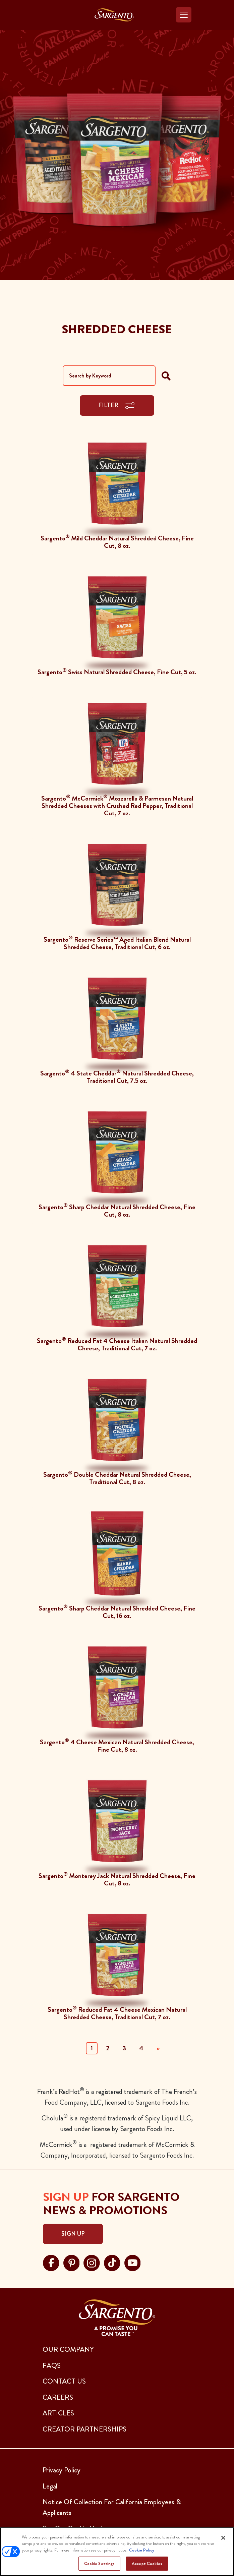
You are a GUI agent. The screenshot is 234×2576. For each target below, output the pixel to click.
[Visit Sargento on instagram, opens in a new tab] (91, 2262)
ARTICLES (58, 2413)
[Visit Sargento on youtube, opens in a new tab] (132, 2262)
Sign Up (72, 2233)
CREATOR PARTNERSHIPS (84, 2429)
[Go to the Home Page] (114, 15)
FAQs (52, 2365)
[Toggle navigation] (183, 14)
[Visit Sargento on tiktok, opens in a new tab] (112, 2262)
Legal (50, 2486)
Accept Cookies (147, 2563)
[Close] (223, 2537)
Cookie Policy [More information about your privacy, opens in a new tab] (141, 2550)
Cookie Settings (99, 2563)
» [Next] (158, 2048)
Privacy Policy (61, 2470)
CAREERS (58, 2397)
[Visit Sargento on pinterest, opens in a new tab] (71, 2262)
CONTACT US (64, 2381)
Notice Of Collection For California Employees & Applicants (112, 2507)
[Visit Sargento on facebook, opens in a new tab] (51, 2262)
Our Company (68, 2349)
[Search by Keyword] (109, 375)
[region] (117, 2551)
